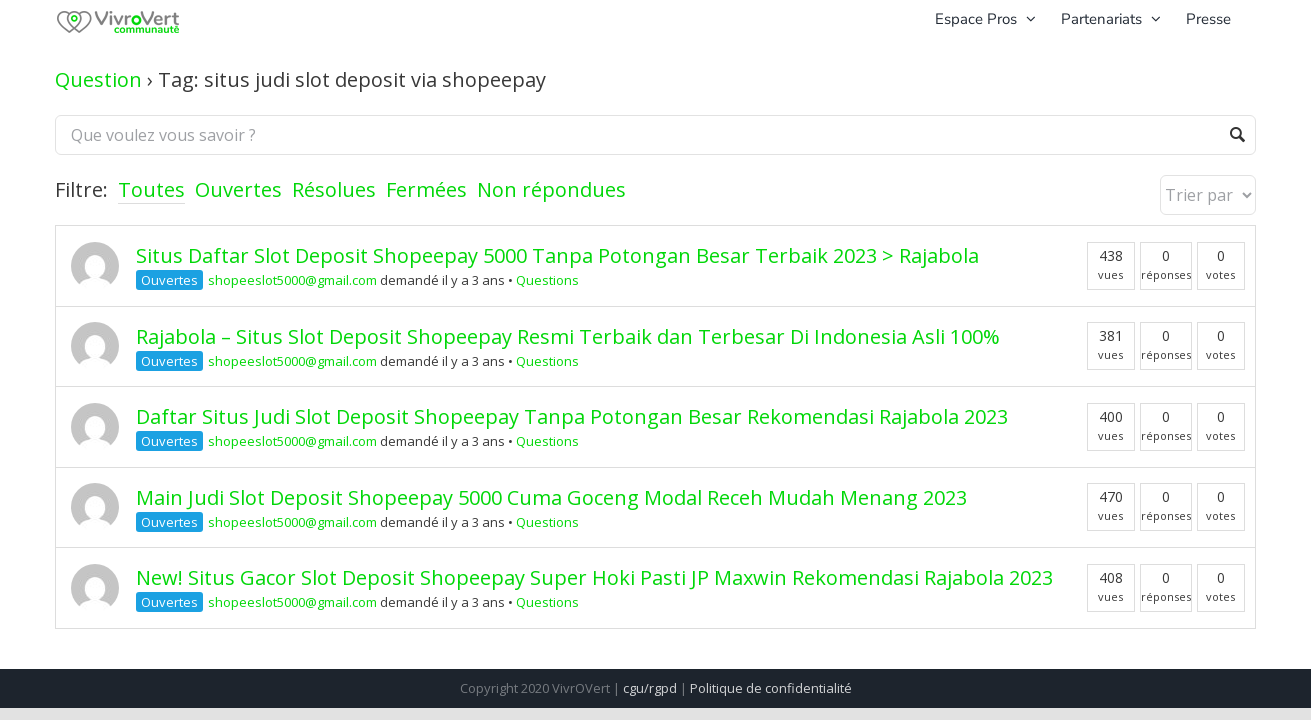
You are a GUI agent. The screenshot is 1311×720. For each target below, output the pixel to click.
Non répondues (551, 189)
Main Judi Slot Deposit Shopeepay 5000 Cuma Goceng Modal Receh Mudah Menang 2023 (551, 497)
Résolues (334, 189)
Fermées (426, 189)
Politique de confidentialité (771, 688)
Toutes (151, 189)
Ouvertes (238, 189)
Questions (547, 280)
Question (98, 79)
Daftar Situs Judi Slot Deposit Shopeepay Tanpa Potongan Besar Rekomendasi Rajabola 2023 (572, 416)
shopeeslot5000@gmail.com (292, 280)
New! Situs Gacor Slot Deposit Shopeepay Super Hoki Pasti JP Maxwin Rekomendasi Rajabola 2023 (594, 577)
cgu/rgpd (650, 688)
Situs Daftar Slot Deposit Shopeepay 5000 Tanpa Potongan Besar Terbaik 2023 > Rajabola (557, 255)
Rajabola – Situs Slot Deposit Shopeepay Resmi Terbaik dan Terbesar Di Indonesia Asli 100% (568, 336)
